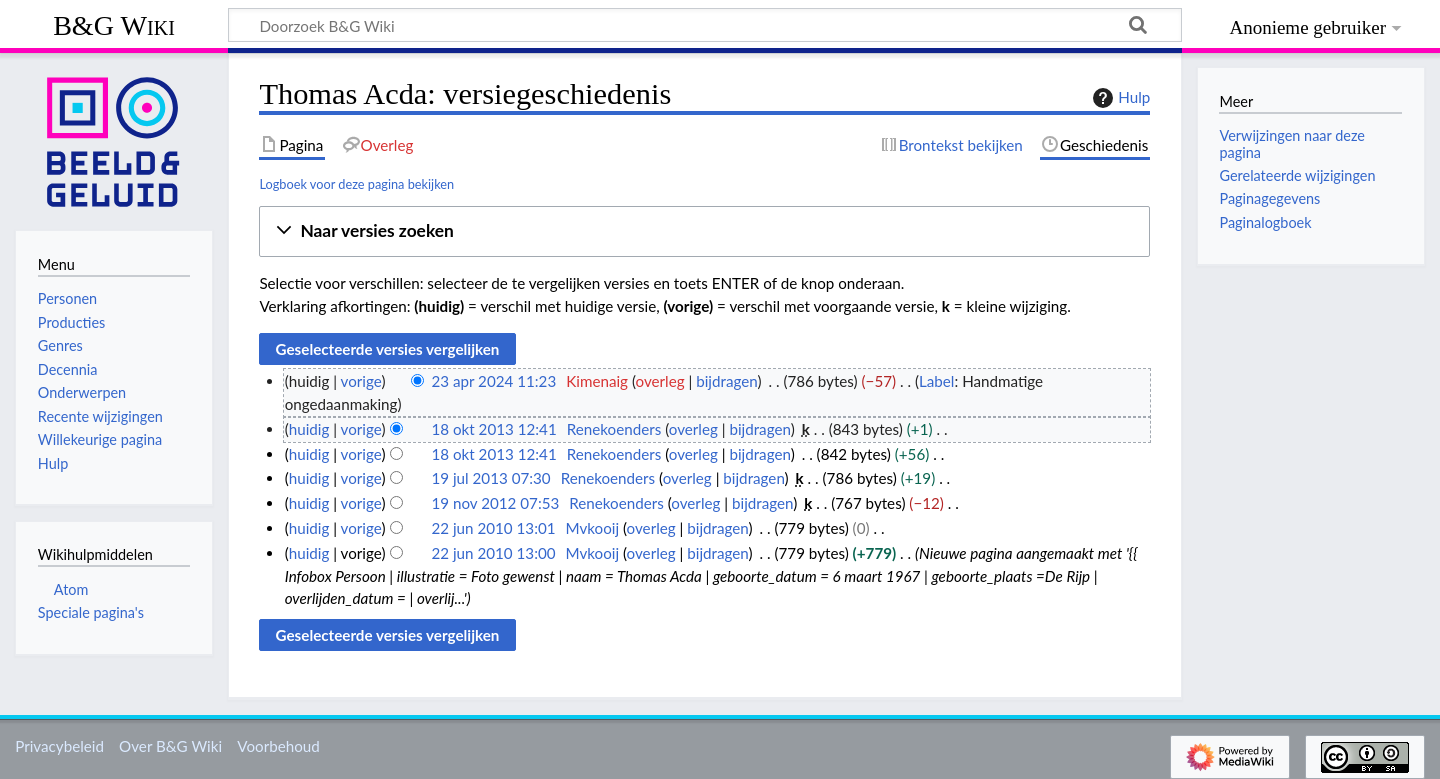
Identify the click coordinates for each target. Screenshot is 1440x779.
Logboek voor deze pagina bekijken (356, 184)
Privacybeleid (59, 746)
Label (936, 381)
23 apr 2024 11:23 (493, 381)
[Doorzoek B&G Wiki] (705, 25)
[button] (704, 231)
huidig (309, 429)
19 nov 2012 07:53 (495, 503)
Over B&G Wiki (170, 746)
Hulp (1119, 98)
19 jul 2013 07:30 (490, 478)
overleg (660, 381)
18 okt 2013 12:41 (493, 429)
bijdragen (726, 381)
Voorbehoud (278, 746)
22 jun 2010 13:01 (493, 528)
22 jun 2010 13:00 (493, 553)
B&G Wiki (114, 25)
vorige (361, 381)
